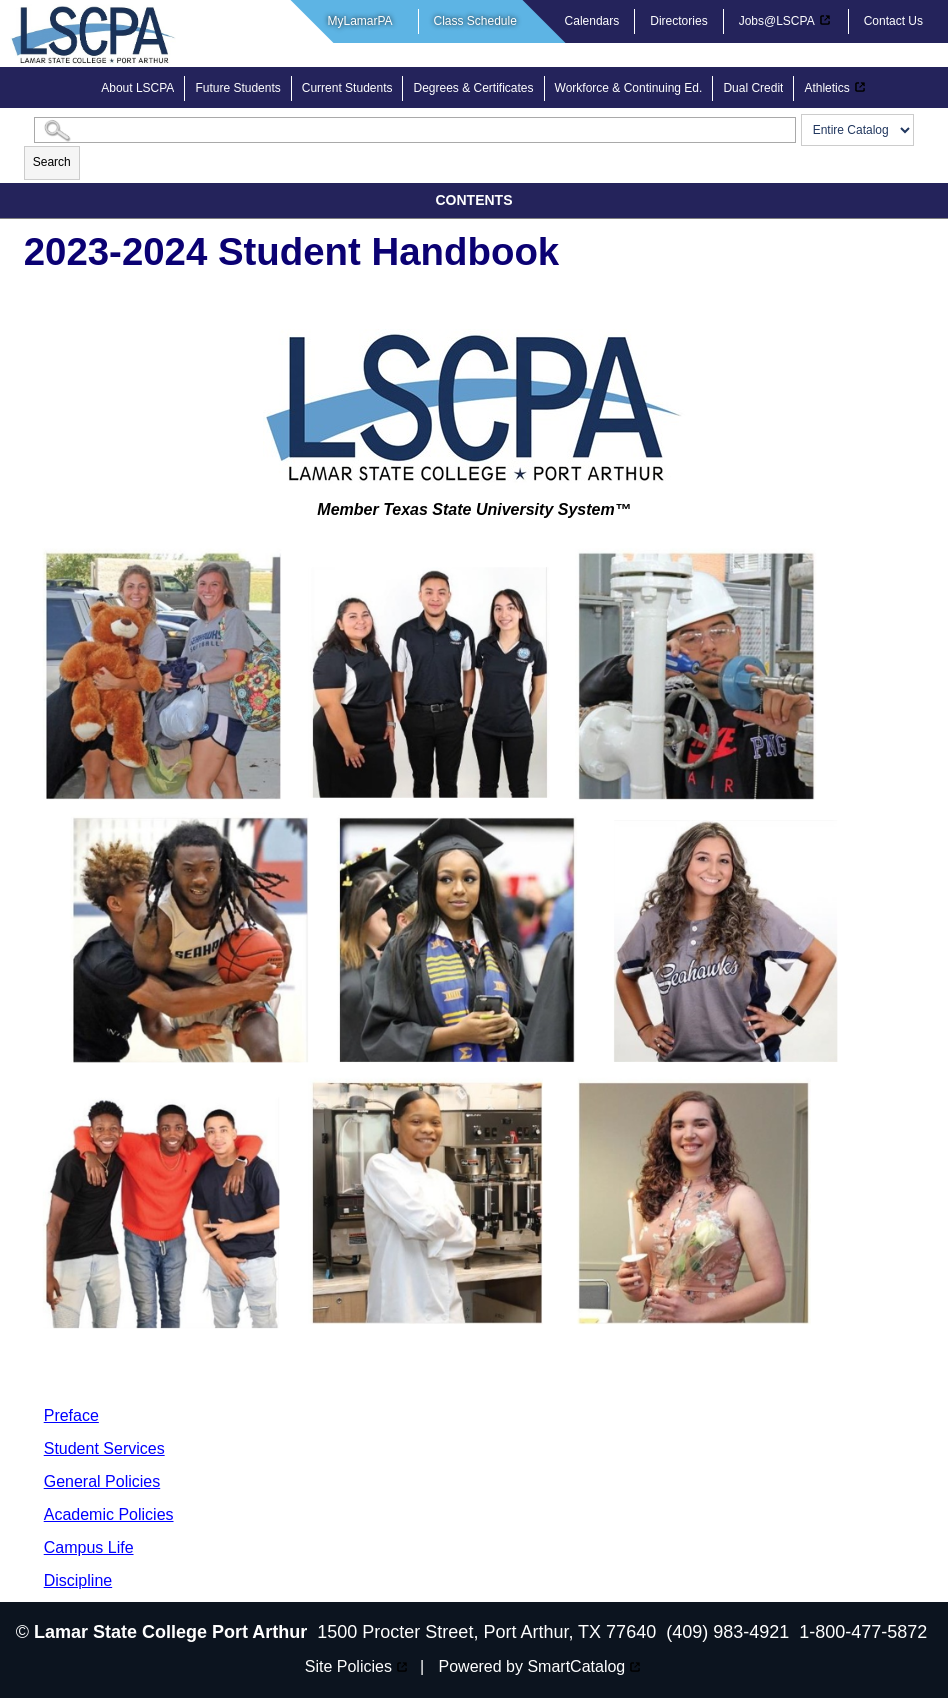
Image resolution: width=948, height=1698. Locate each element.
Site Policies (348, 1666)
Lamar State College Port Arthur (170, 1632)
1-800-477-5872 (863, 1632)
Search (52, 162)
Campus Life (89, 1547)
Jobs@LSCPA (777, 21)
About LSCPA (137, 88)
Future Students (237, 88)
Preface (71, 1415)
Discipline (78, 1580)
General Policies (102, 1481)
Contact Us (893, 21)
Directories (678, 21)
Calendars (592, 21)
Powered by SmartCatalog (532, 1666)
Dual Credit (753, 88)
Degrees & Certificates (473, 88)
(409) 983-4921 (727, 1632)
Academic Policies (109, 1514)
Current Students (347, 88)
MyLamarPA (360, 21)
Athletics (826, 88)
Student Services (104, 1448)
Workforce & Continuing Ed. (629, 88)
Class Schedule (475, 21)
